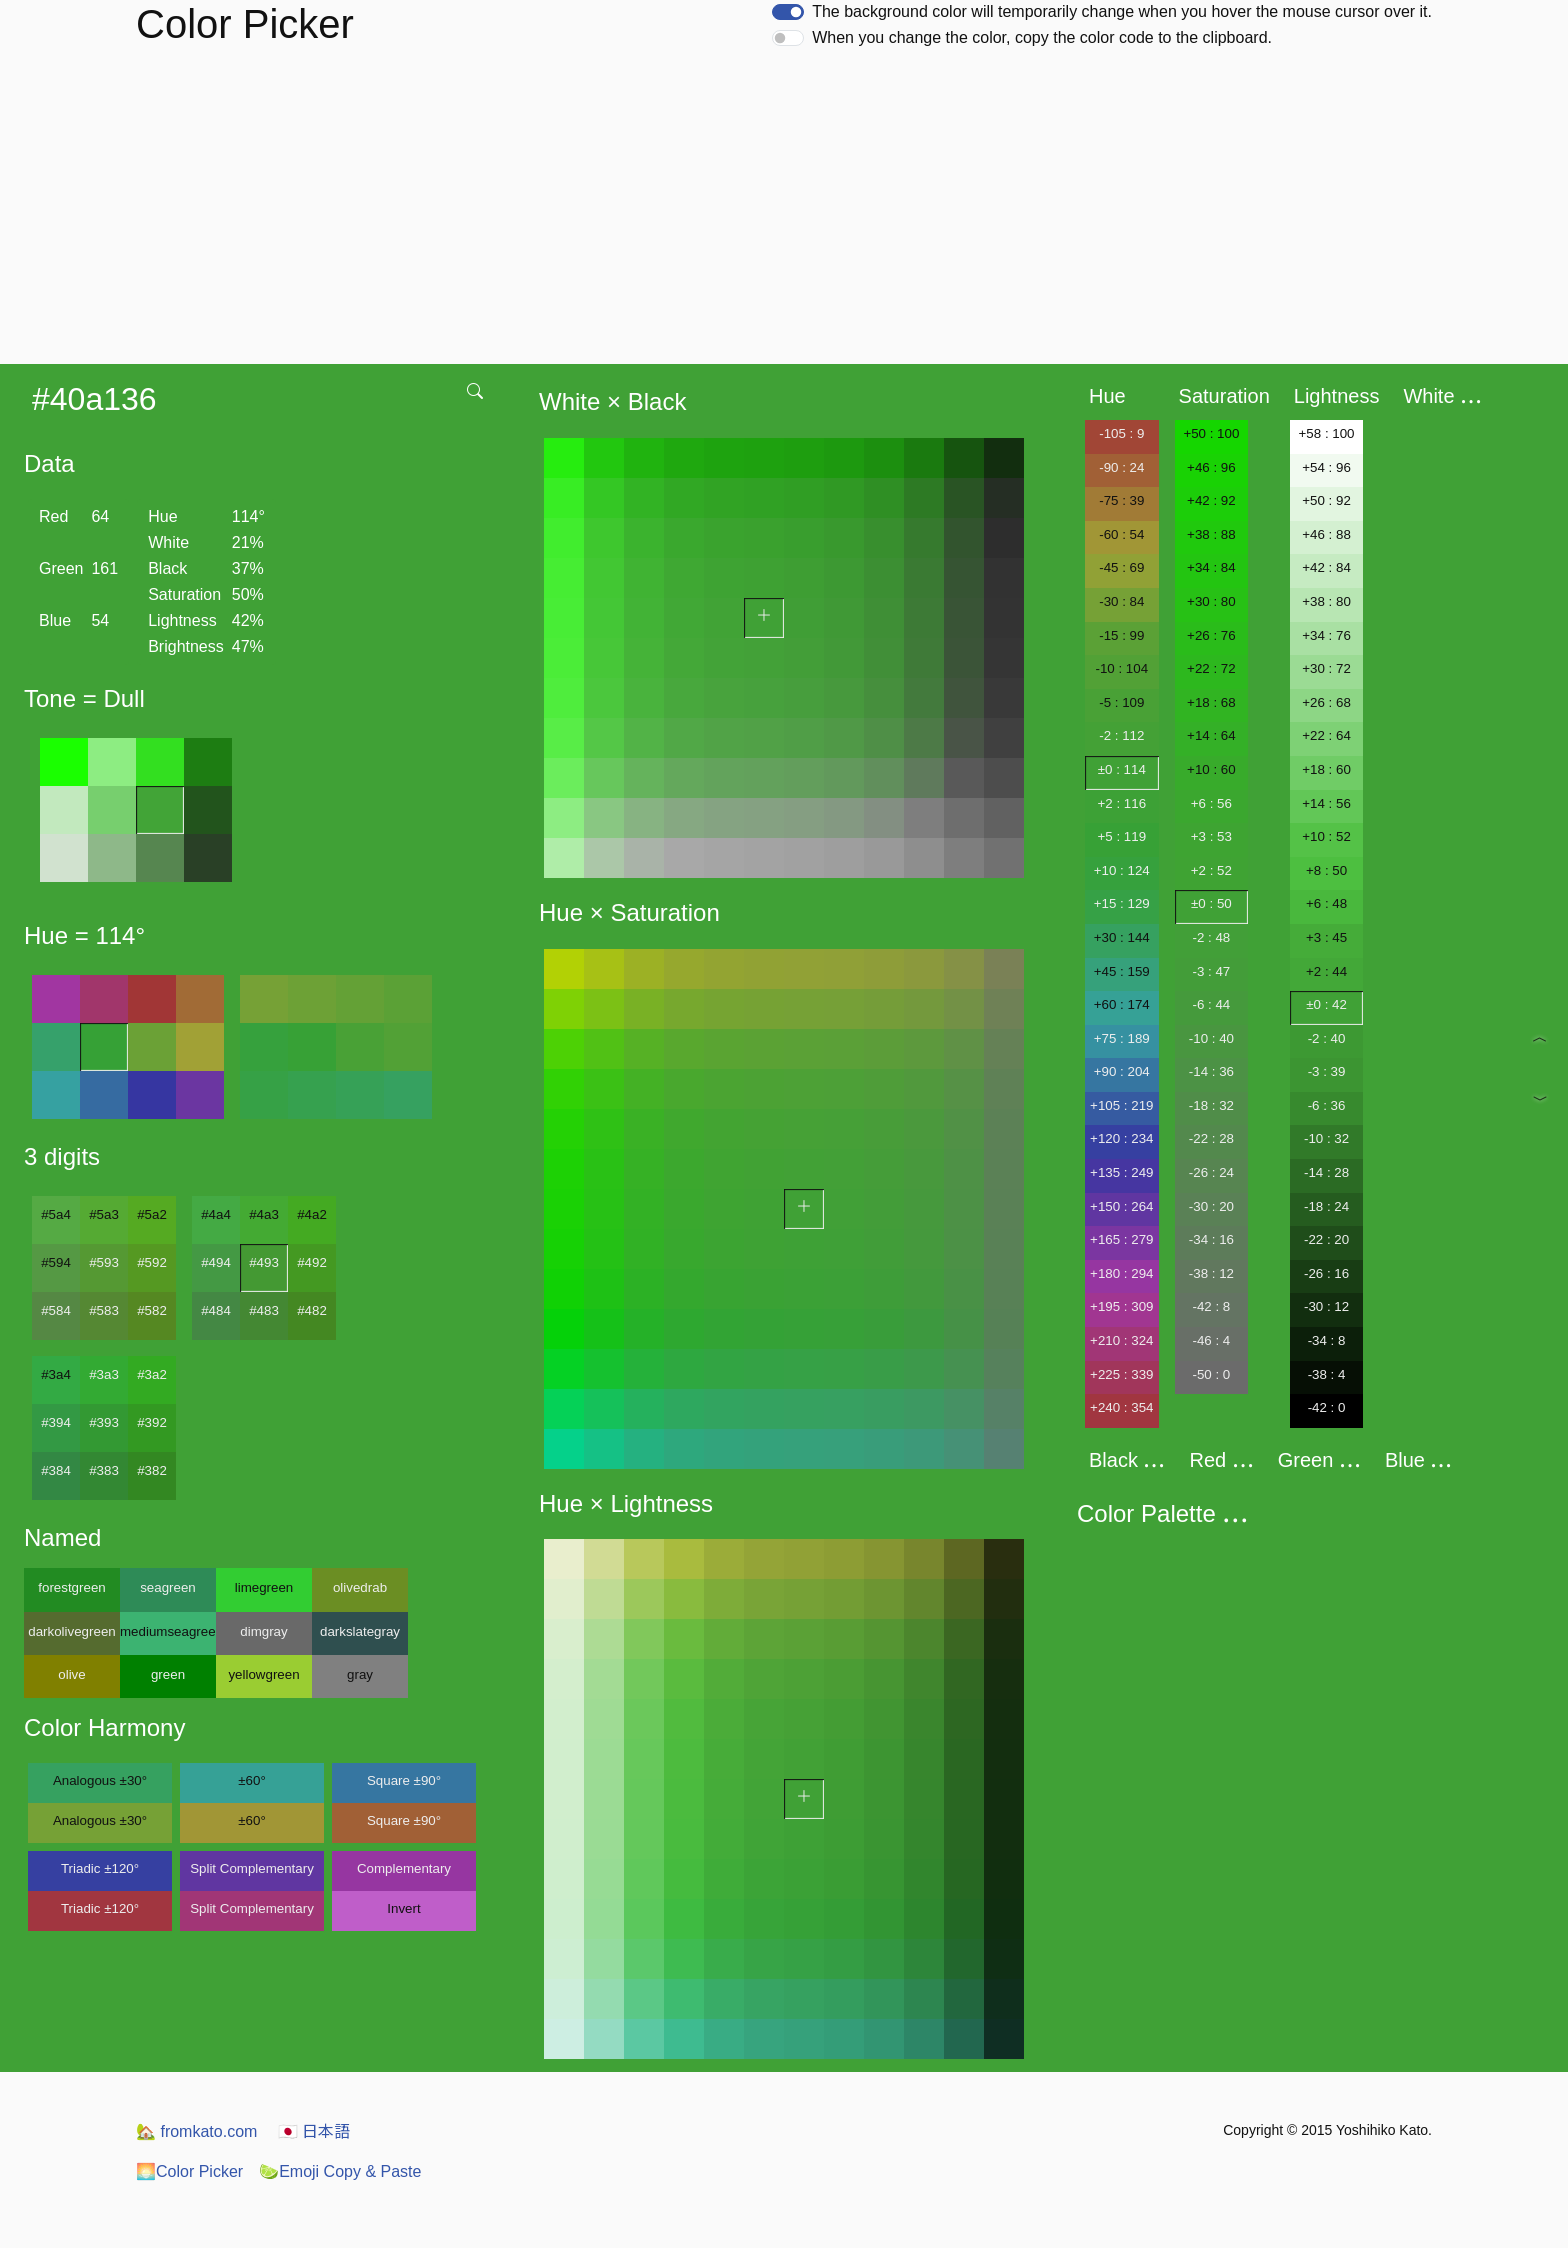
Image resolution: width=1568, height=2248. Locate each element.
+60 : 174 (1122, 1004)
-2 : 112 (1121, 735)
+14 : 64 (1211, 735)
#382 (152, 1470)
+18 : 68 (1211, 702)
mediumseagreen (168, 1631)
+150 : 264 (1121, 1206)
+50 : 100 (1211, 433)
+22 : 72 (1211, 668)
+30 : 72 (1326, 668)
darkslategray (360, 1631)
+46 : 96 (1211, 467)
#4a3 (264, 1214)
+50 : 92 (1326, 500)
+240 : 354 (1121, 1407)
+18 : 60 (1326, 769)
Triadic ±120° (100, 1868)
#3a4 (56, 1374)
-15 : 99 (1121, 635)
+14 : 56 (1326, 803)
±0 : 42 (1326, 1004)
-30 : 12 (1326, 1306)
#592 (152, 1262)
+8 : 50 (1326, 870)
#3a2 (152, 1374)
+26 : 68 (1326, 702)
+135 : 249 (1121, 1172)
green (168, 1674)
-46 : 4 (1211, 1340)
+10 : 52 (1326, 836)
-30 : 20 (1211, 1206)
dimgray (263, 1631)
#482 (312, 1310)
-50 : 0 (1211, 1374)
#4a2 (312, 1214)
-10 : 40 (1211, 1038)
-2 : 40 (1327, 1038)
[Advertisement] (784, 214)
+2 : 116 (1122, 803)
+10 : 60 (1211, 769)
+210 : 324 (1121, 1340)
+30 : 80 (1211, 601)
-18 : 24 (1326, 1206)
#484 (216, 1310)
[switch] (788, 12)
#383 (104, 1470)
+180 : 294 (1121, 1273)
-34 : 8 (1327, 1340)
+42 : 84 (1326, 567)
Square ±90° (404, 1780)
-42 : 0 (1327, 1407)
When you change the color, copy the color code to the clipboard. (1042, 37)
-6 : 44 (1211, 1004)
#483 (264, 1310)
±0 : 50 (1211, 903)
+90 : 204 (1122, 1071)
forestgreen (71, 1587)
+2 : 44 (1326, 971)
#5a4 (56, 1214)
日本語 (314, 2131)
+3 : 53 (1211, 836)
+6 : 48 (1326, 903)
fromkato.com (196, 2131)
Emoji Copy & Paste (340, 2171)
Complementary (404, 1868)
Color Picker (189, 2171)
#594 (56, 1262)
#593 (104, 1262)
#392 (152, 1422)
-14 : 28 (1326, 1172)
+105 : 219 (1121, 1105)
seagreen (168, 1587)
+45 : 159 (1122, 971)
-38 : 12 (1211, 1273)
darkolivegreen (71, 1631)
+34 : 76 (1326, 635)
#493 (264, 1262)
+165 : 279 (1121, 1239)
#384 (56, 1470)
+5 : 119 (1122, 836)
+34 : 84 (1211, 567)
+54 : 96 (1326, 467)
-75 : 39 (1121, 500)
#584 (56, 1310)
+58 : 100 (1327, 433)
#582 (152, 1310)
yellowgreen (263, 1674)
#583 (104, 1310)
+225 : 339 (1121, 1374)
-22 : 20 (1326, 1239)
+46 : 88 (1326, 534)
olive (71, 1674)
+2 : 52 (1211, 870)
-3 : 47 (1211, 971)
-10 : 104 (1121, 668)
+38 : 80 (1326, 601)
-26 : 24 (1211, 1172)
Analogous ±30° (100, 1780)
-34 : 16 (1211, 1239)
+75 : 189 (1122, 1038)
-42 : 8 (1211, 1306)
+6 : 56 (1211, 803)
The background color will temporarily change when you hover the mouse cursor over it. (1122, 11)
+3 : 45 (1326, 937)
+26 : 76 (1211, 635)
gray (360, 1674)
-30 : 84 (1121, 601)
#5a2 (152, 1214)
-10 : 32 (1326, 1138)
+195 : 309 (1121, 1306)
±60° (251, 1780)
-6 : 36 (1327, 1105)
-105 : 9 (1121, 433)
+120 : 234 (1121, 1138)
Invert (403, 1908)
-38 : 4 (1327, 1374)
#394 (56, 1422)
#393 (104, 1422)
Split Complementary (252, 1868)
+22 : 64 (1326, 735)
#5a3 (104, 1214)
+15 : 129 (1122, 903)
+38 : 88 (1211, 534)
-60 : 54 (1121, 534)
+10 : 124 (1122, 870)
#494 (216, 1262)
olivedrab (360, 1587)
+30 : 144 (1122, 937)
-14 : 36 (1211, 1071)
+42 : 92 (1211, 500)
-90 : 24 (1121, 467)
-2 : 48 (1211, 937)
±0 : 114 (1122, 769)
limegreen (264, 1587)
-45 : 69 (1121, 567)
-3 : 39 (1327, 1071)
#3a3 (104, 1374)
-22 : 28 (1211, 1138)
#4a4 (216, 1214)
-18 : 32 (1211, 1105)
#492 (312, 1262)
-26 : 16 (1326, 1273)
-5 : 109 (1121, 702)
